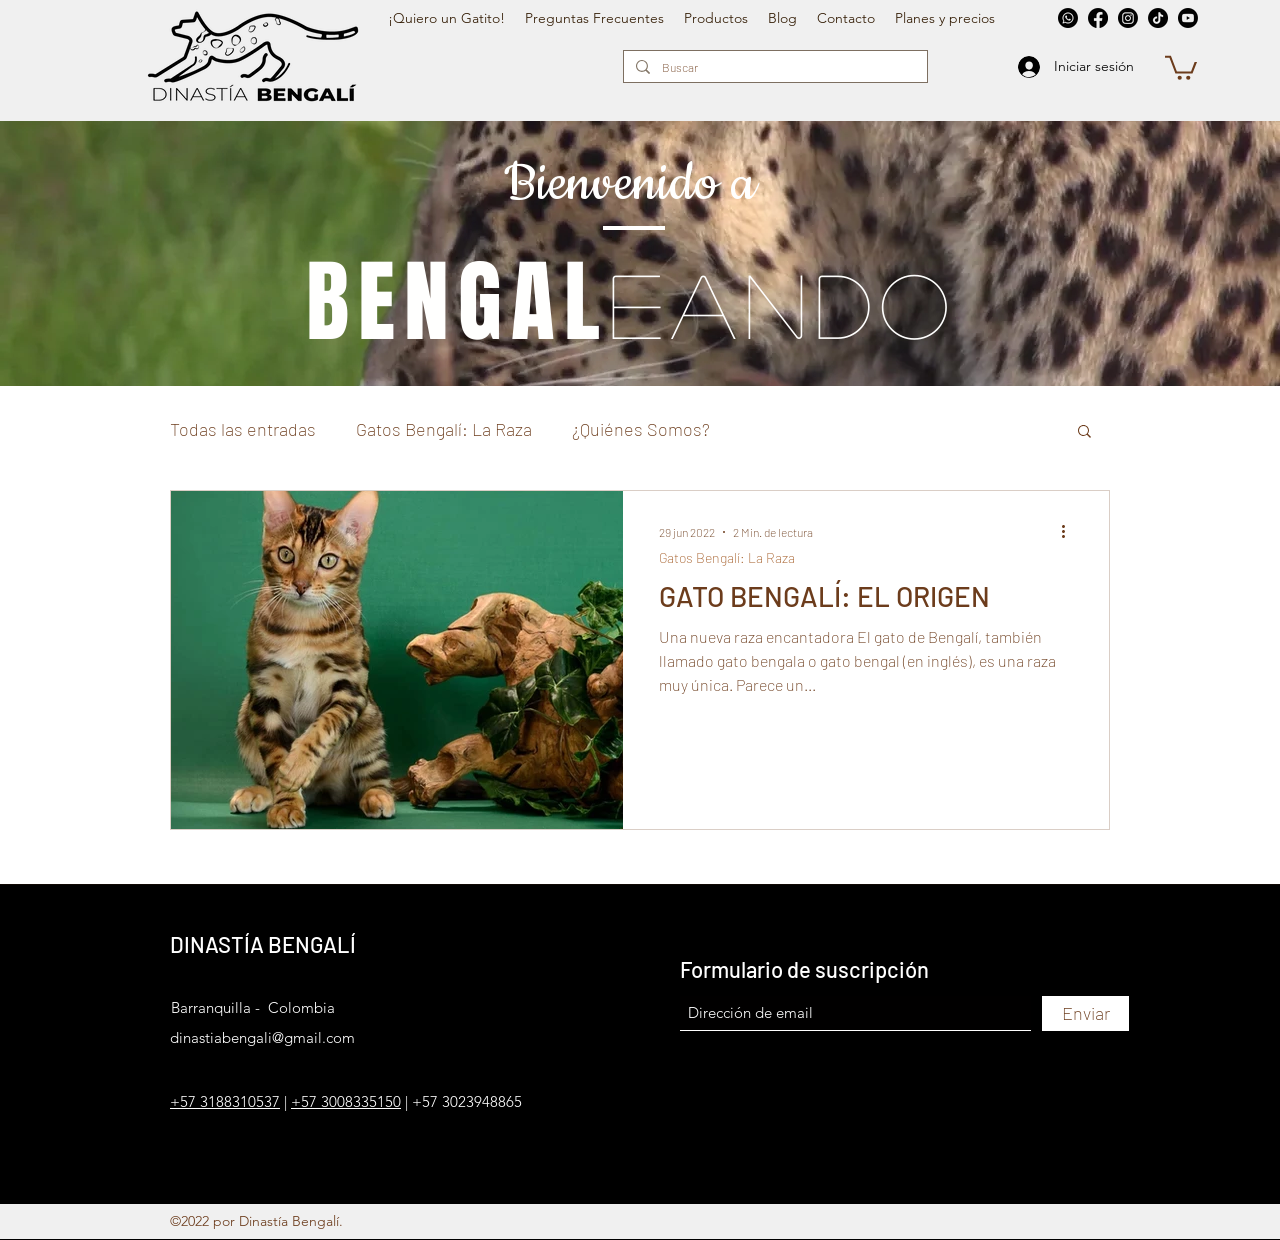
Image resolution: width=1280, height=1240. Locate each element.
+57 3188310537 (225, 1101)
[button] (1181, 66)
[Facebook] (1098, 18)
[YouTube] (1188, 18)
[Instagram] (1128, 18)
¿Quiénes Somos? (641, 429)
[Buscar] (773, 67)
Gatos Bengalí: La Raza (444, 429)
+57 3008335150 (346, 1101)
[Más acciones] (1070, 532)
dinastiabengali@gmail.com (262, 1037)
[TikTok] (1158, 18)
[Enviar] (1085, 1013)
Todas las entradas (243, 429)
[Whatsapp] (1068, 18)
